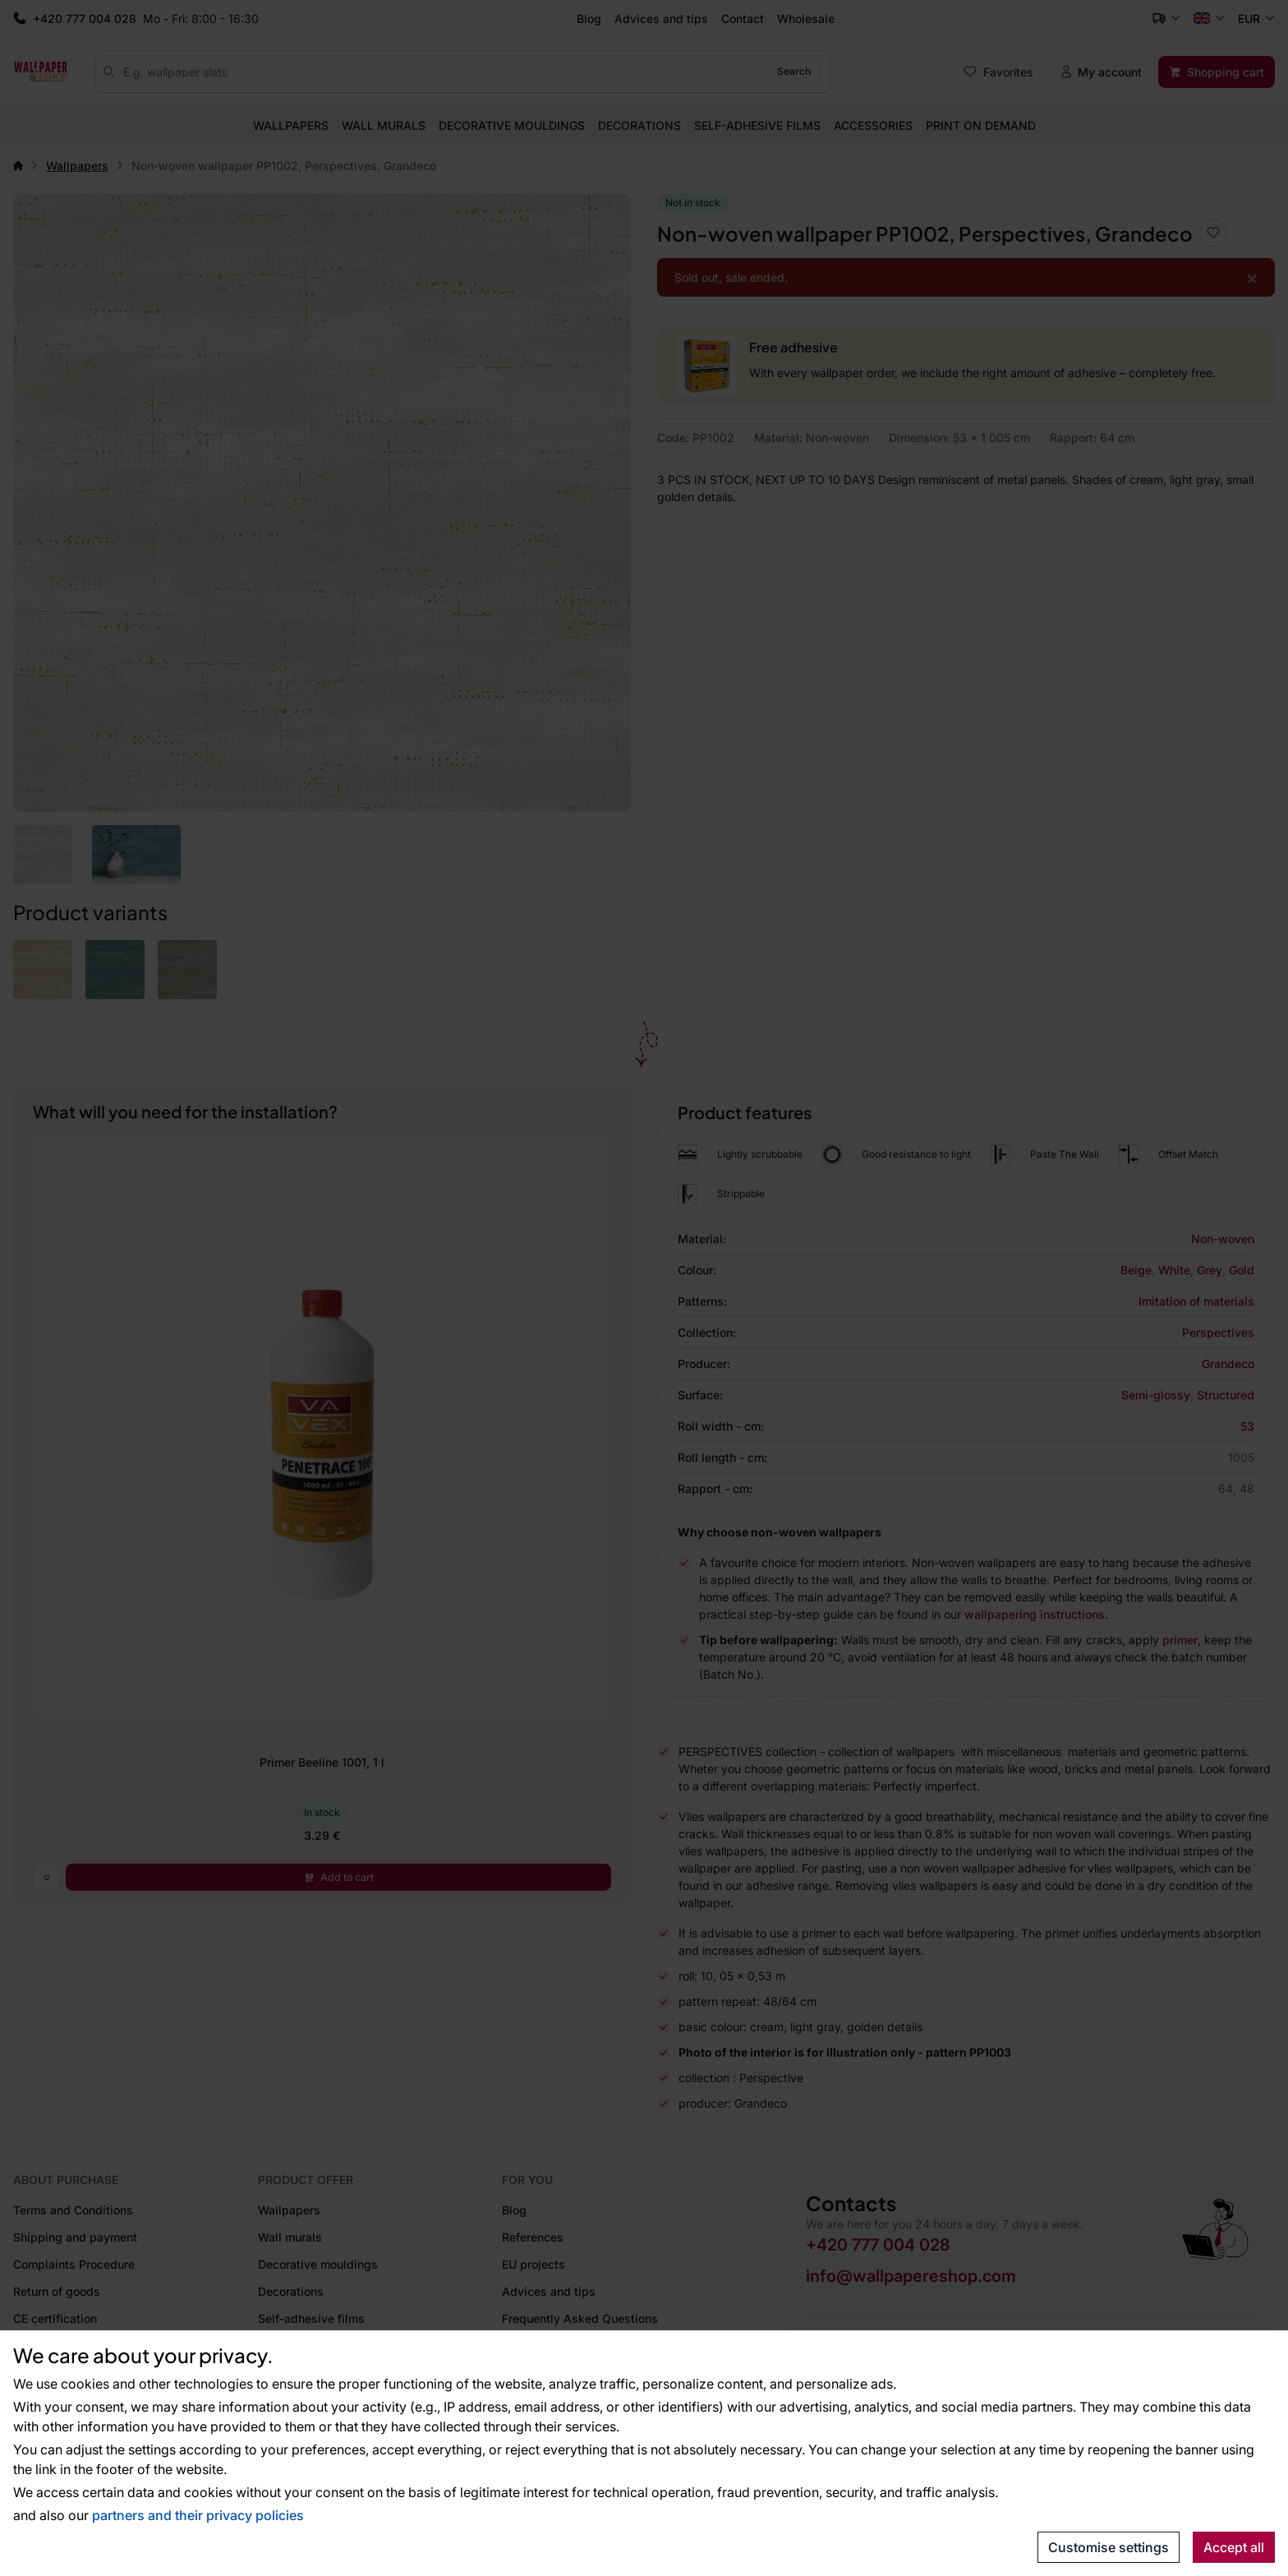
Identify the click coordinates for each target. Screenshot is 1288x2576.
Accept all (1233, 2547)
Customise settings (1108, 2547)
